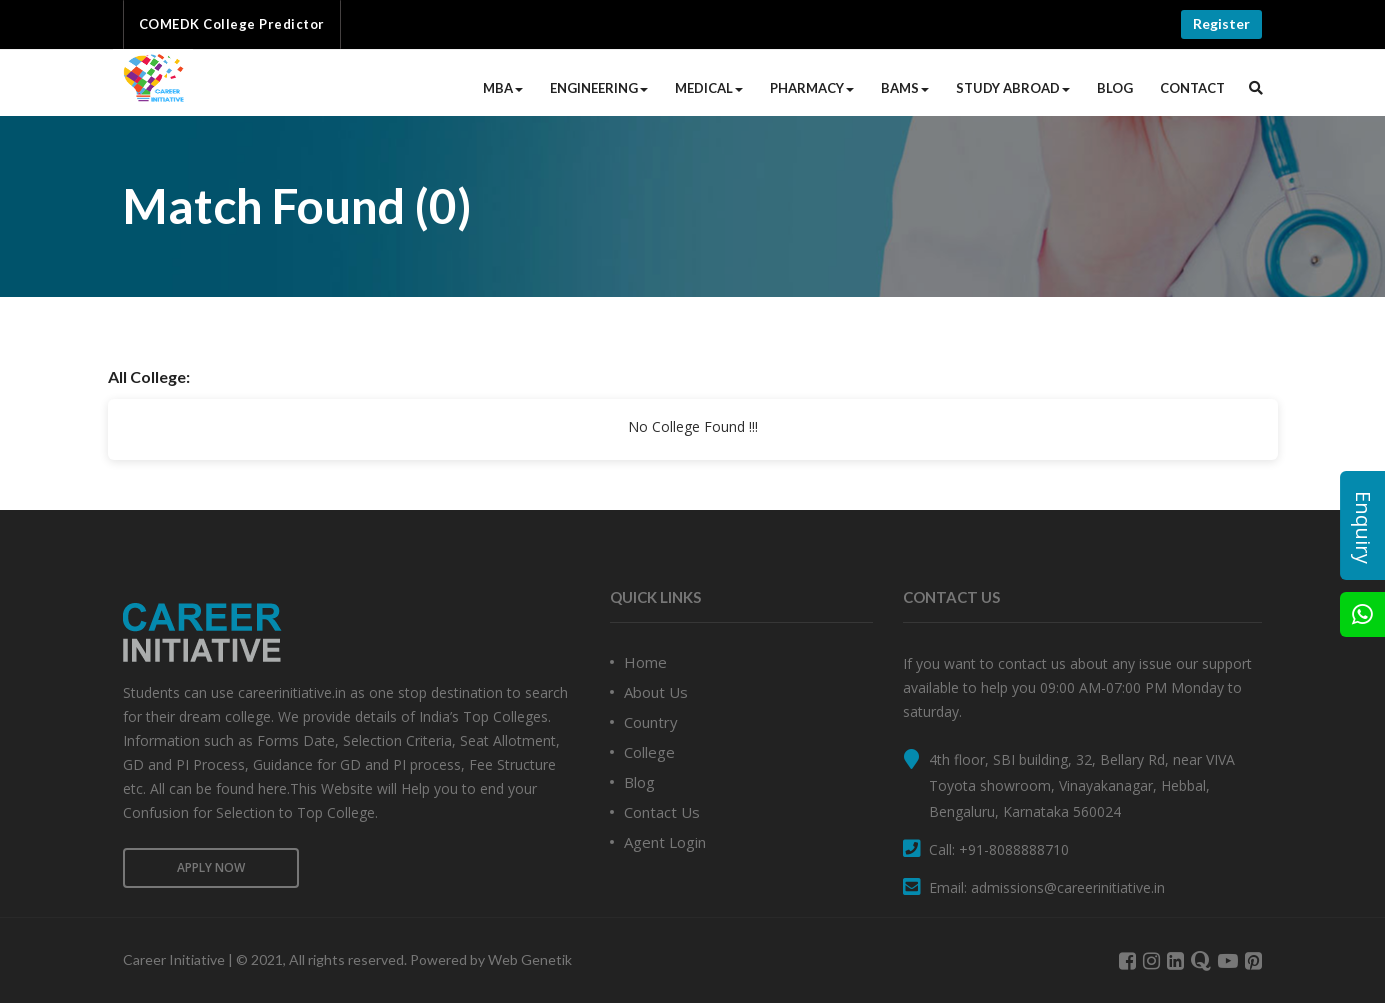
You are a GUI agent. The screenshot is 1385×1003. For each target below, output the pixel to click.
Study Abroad (1013, 88)
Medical (709, 88)
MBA (503, 88)
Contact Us (662, 812)
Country (651, 722)
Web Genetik (530, 959)
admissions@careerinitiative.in (1068, 887)
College (649, 752)
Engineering (599, 88)
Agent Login (665, 842)
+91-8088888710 (1014, 849)
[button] (1256, 88)
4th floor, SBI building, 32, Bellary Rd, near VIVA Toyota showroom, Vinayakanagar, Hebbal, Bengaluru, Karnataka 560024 (1082, 785)
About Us (656, 692)
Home (645, 662)
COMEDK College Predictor (232, 24)
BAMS (905, 88)
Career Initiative (174, 959)
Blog (1115, 88)
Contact (1192, 88)
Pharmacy (812, 88)
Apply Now (211, 867)
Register (1221, 23)
